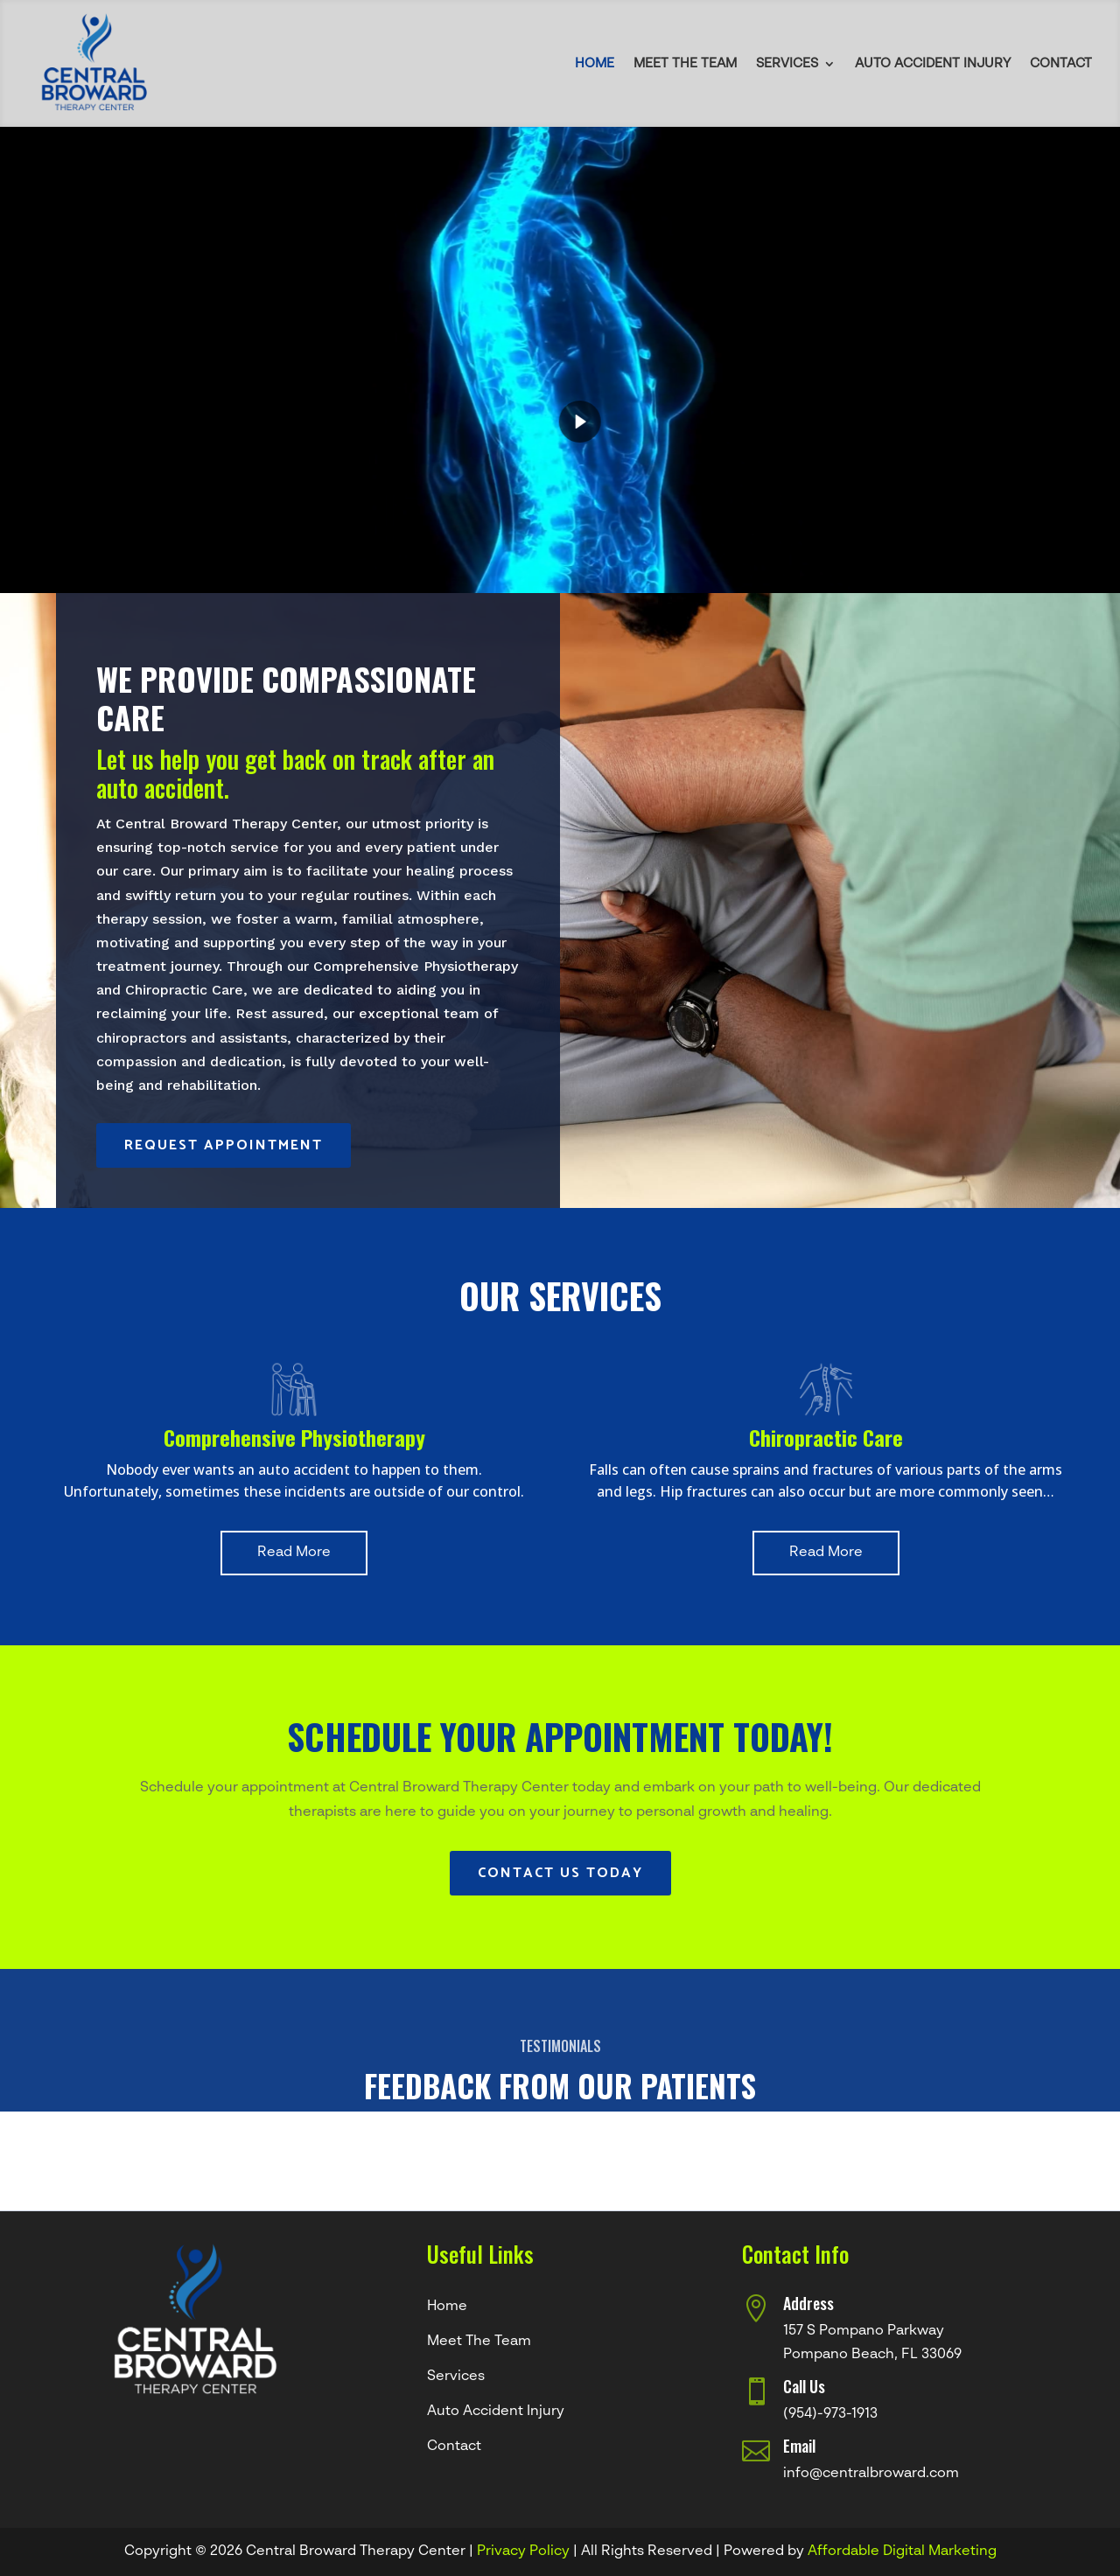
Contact (1061, 63)
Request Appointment (223, 1145)
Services (787, 63)
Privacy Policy (523, 2552)
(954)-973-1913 (830, 2414)
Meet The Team (685, 63)
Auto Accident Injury (933, 63)
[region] (560, 360)
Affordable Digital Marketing (902, 2552)
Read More (294, 1553)
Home (594, 63)
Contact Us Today (560, 1873)
